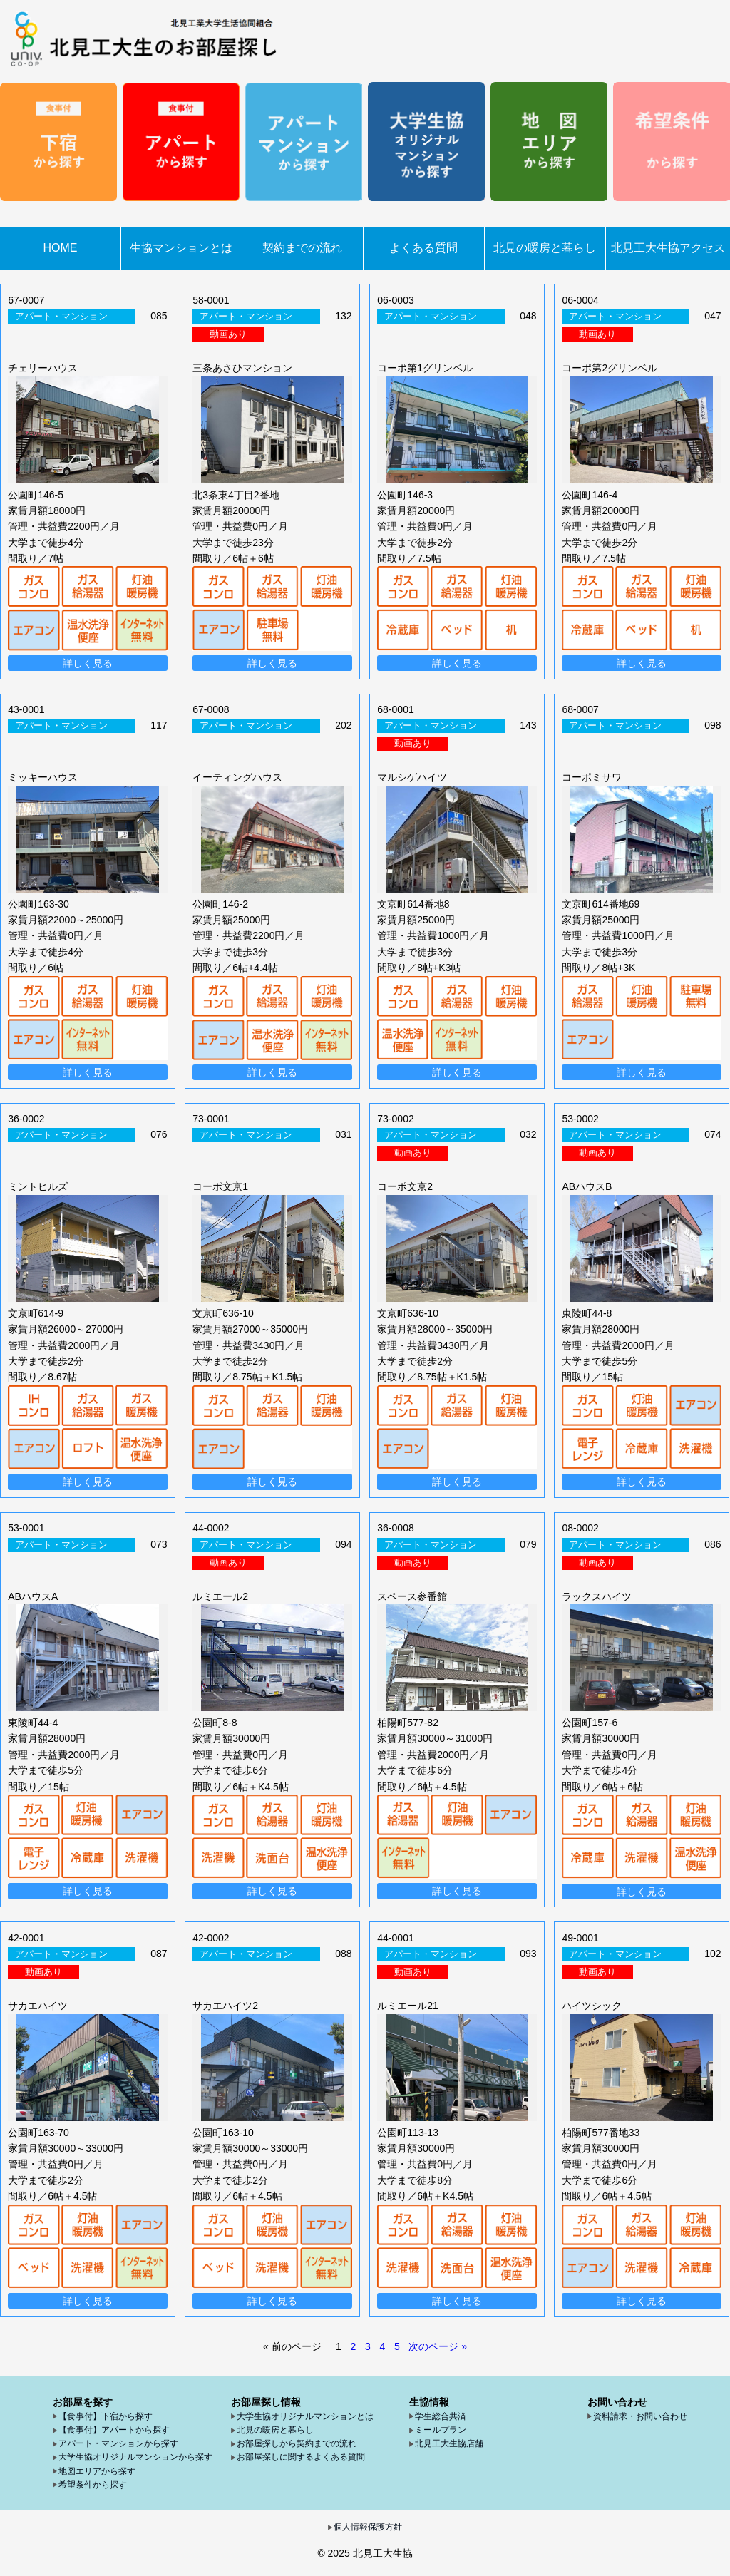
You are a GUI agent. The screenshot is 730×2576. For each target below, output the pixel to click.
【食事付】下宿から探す (105, 2416)
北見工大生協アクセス (668, 248)
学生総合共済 (440, 2416)
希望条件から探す (92, 2485)
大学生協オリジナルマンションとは (305, 2416)
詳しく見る (88, 663)
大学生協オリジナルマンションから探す (135, 2457)
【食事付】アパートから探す (114, 2430)
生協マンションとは (181, 248)
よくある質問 (423, 248)
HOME (60, 248)
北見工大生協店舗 (449, 2443)
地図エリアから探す (96, 2471)
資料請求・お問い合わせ (640, 2416)
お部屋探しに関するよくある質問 (301, 2457)
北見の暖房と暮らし (544, 248)
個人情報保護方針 (368, 2527)
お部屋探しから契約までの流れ (296, 2443)
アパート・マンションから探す (118, 2443)
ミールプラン (440, 2430)
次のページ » (437, 2346)
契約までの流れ (302, 248)
